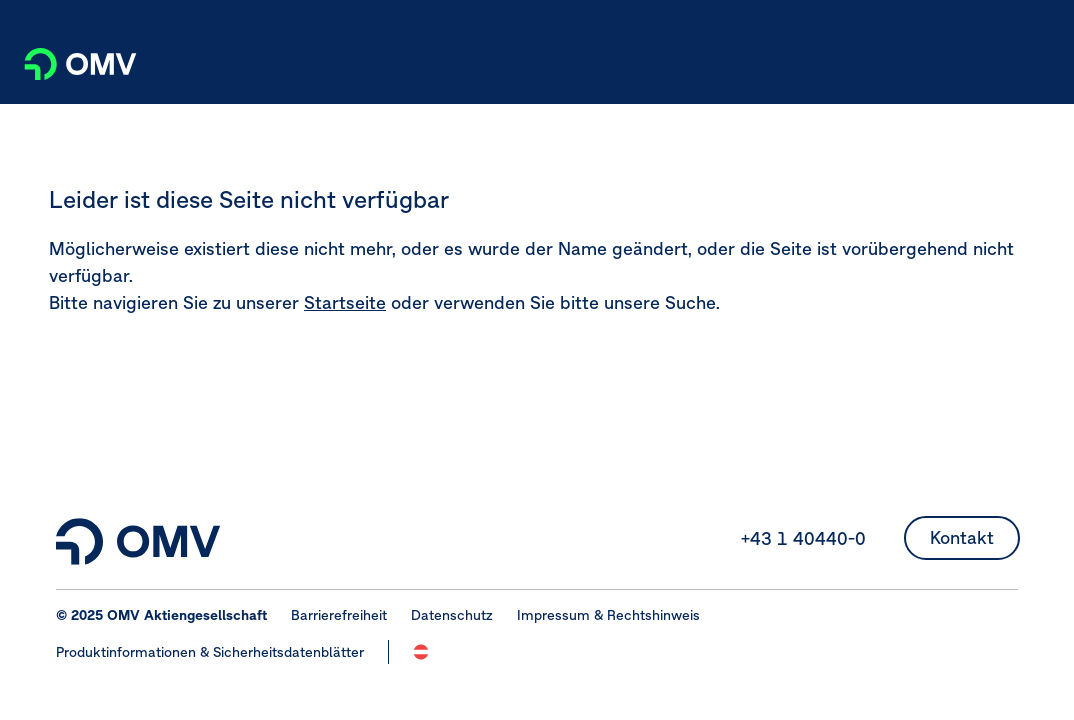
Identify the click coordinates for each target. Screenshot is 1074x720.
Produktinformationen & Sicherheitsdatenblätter (210, 652)
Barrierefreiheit (339, 615)
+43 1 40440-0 (803, 538)
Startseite (345, 302)
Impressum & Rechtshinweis (608, 615)
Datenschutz (452, 615)
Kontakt (962, 537)
